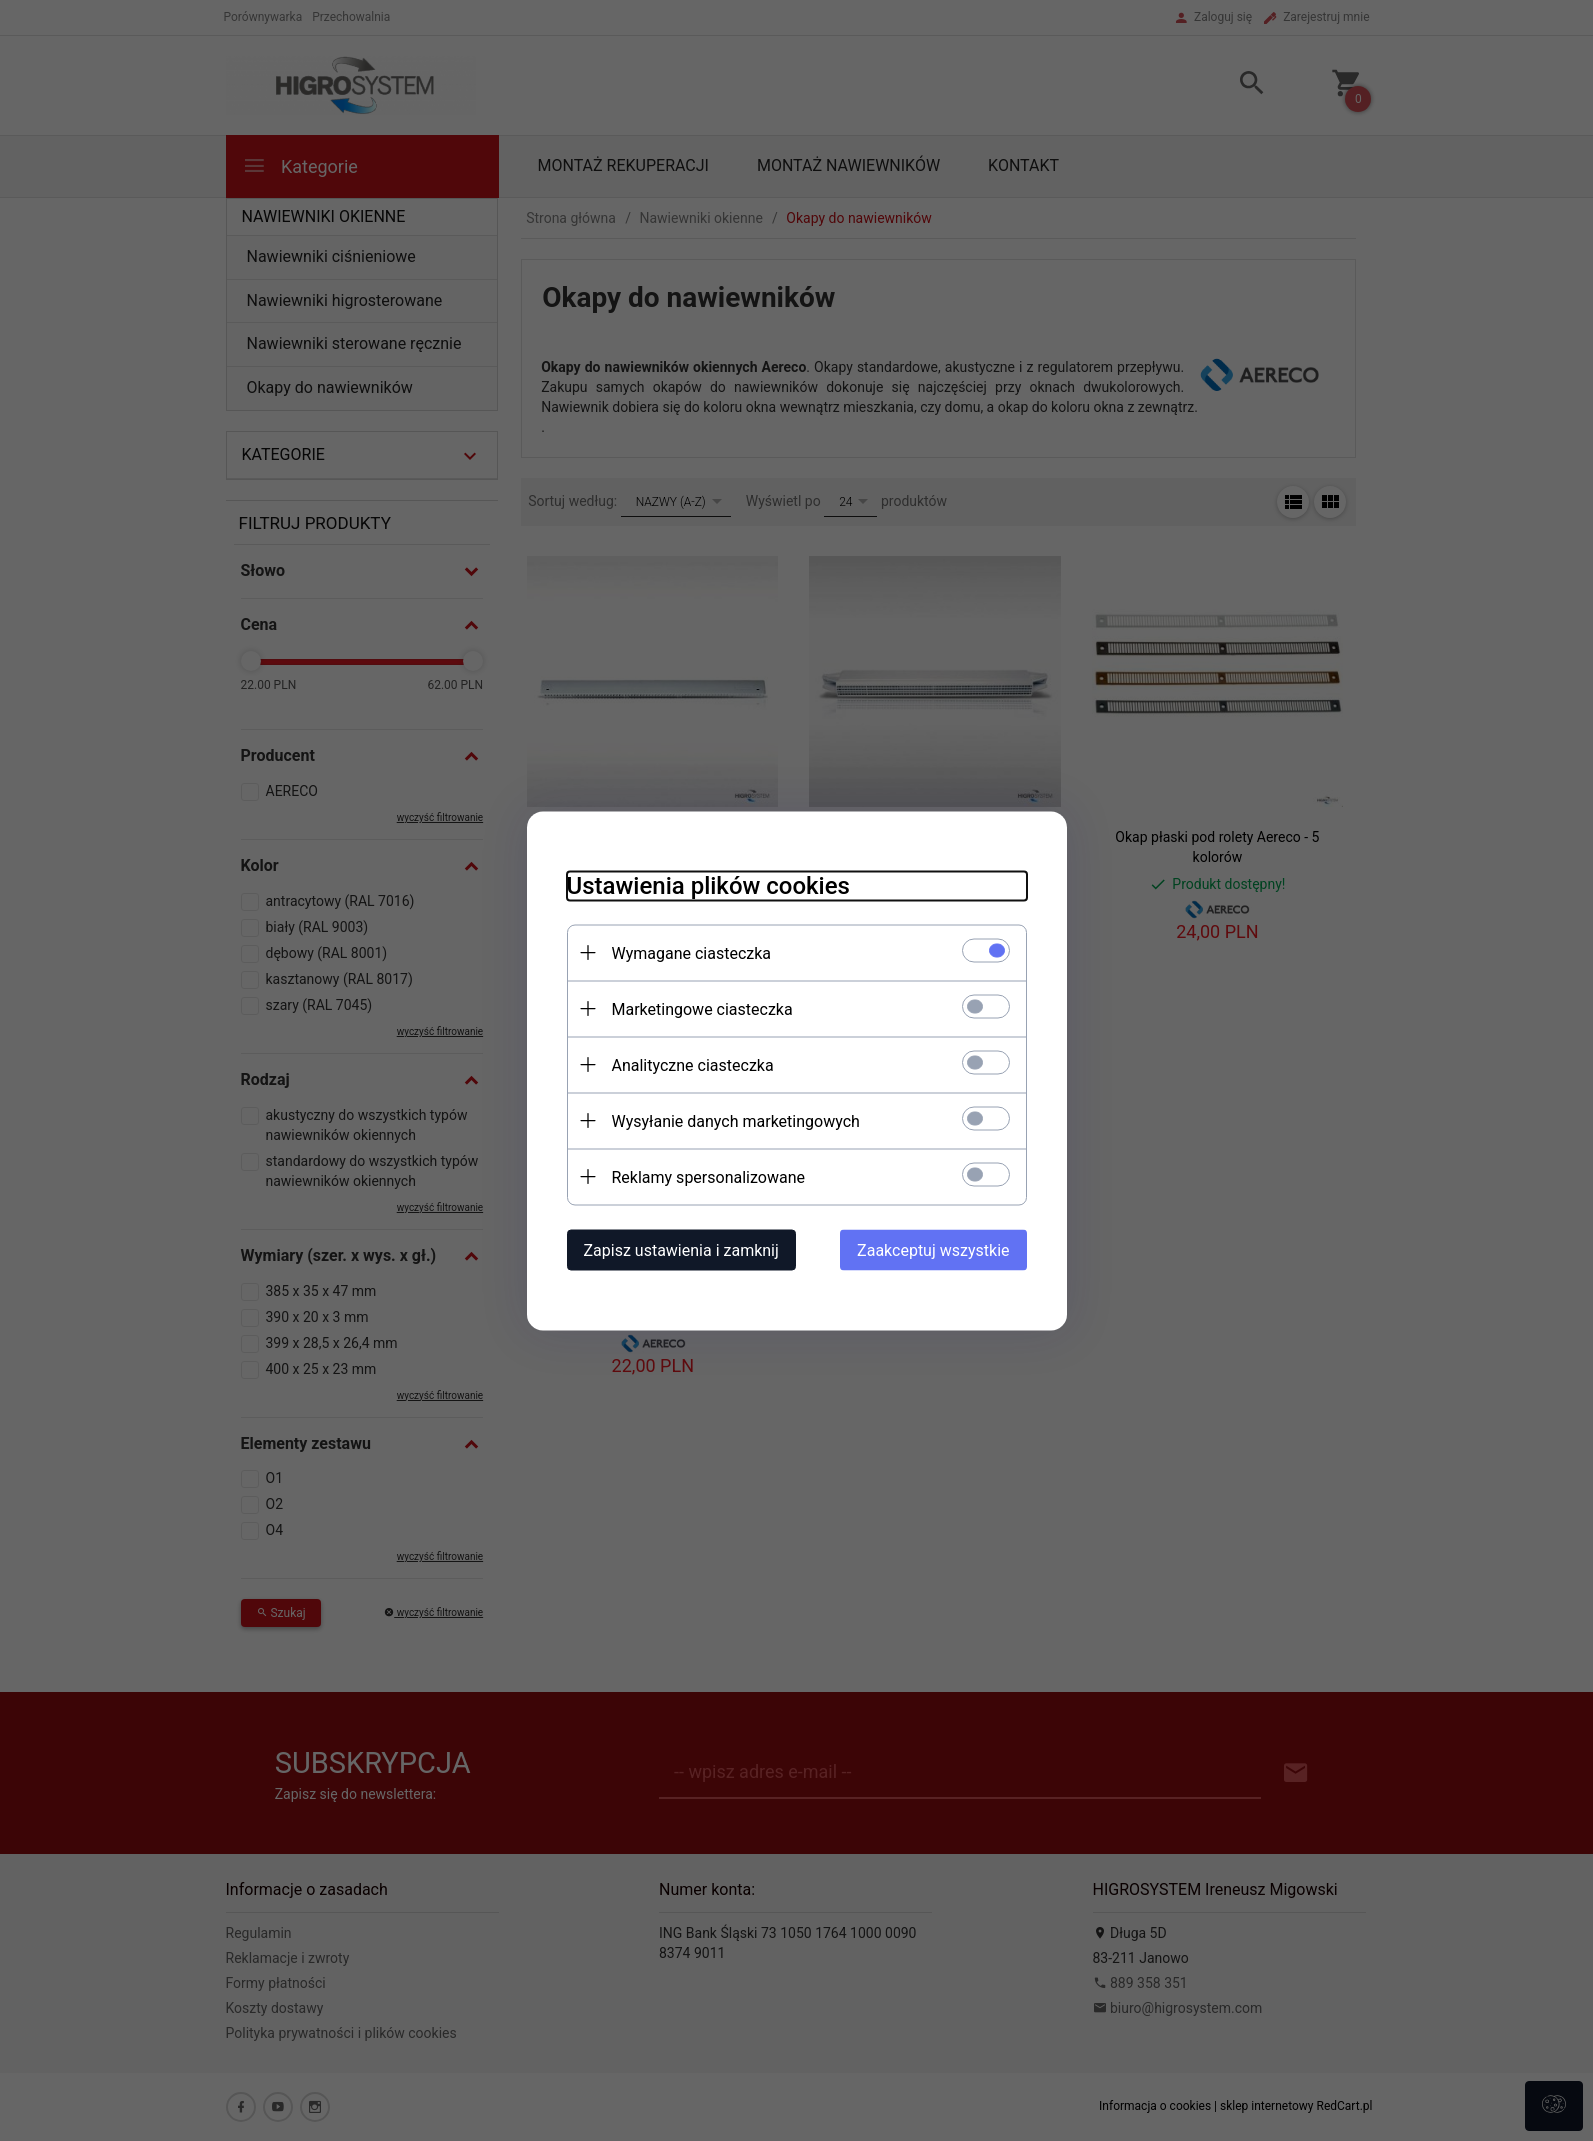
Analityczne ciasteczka (693, 1064)
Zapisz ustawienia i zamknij (681, 1249)
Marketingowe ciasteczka (702, 1008)
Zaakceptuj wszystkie (933, 1249)
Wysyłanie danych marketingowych (736, 1120)
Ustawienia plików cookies (708, 885)
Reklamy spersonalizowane (708, 1176)
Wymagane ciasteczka (692, 952)
